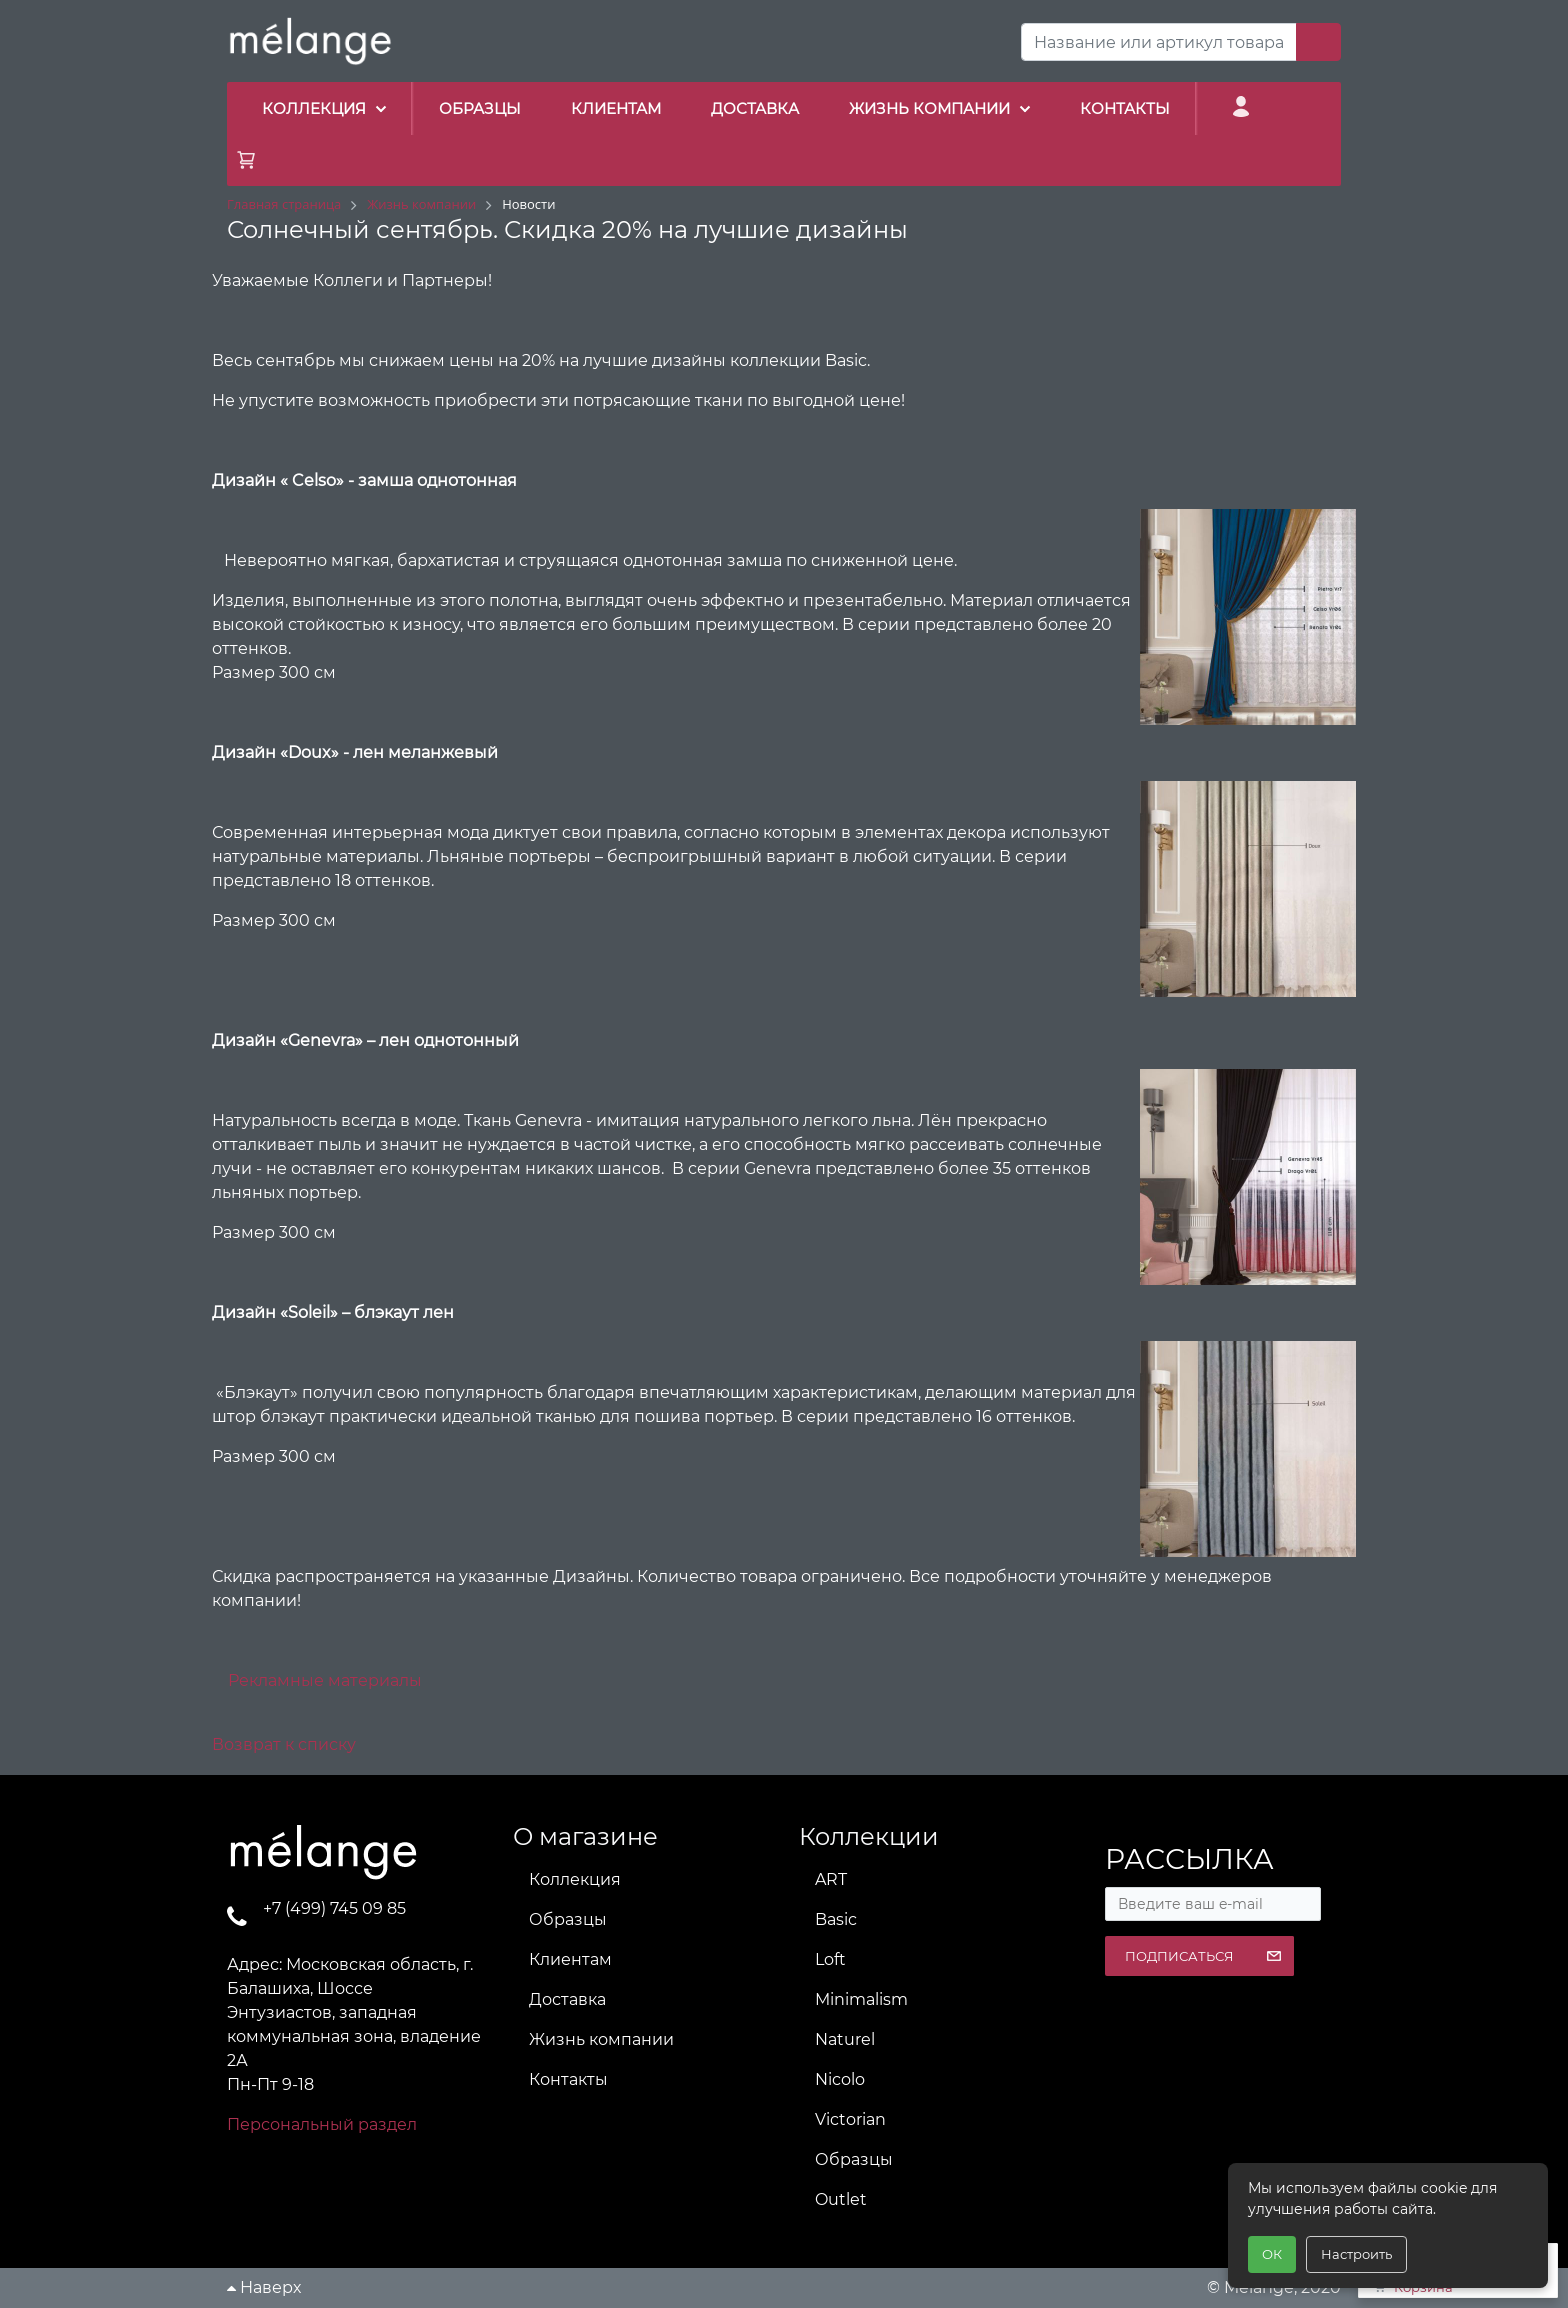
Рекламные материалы (325, 1680)
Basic (836, 1919)
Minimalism (861, 1999)
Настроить (1356, 2254)
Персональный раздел (322, 2124)
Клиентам (570, 1959)
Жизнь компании (601, 2039)
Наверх (264, 2287)
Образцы (568, 1919)
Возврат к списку (284, 1744)
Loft (830, 1959)
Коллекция (575, 1879)
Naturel (845, 2039)
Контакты (568, 2079)
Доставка (567, 1999)
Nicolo (840, 2079)
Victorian (850, 2119)
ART (831, 1879)
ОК (1272, 2254)
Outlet (841, 2199)
